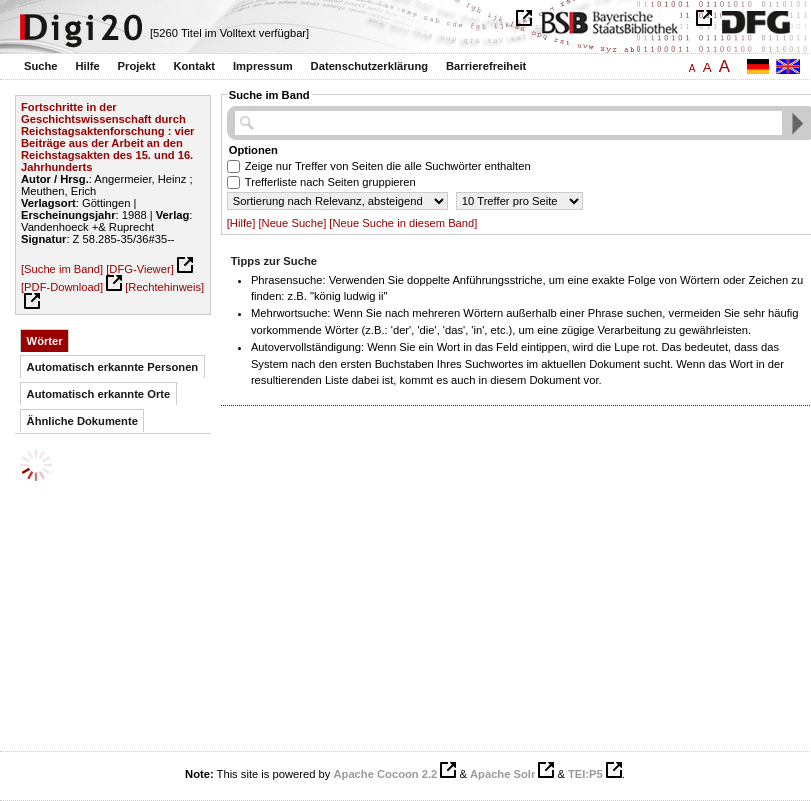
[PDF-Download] (62, 287)
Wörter (45, 341)
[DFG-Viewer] (140, 269)
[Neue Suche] (292, 223)
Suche (41, 66)
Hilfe (87, 66)
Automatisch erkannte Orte (99, 394)
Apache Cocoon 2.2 (385, 774)
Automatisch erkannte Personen (113, 367)
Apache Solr (502, 774)
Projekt (137, 66)
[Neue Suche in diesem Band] (403, 223)
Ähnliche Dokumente (82, 421)
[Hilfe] (241, 223)
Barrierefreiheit (486, 66)
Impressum (263, 66)
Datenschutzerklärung (370, 66)
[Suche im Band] (62, 269)
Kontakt (194, 66)
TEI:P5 (585, 774)
